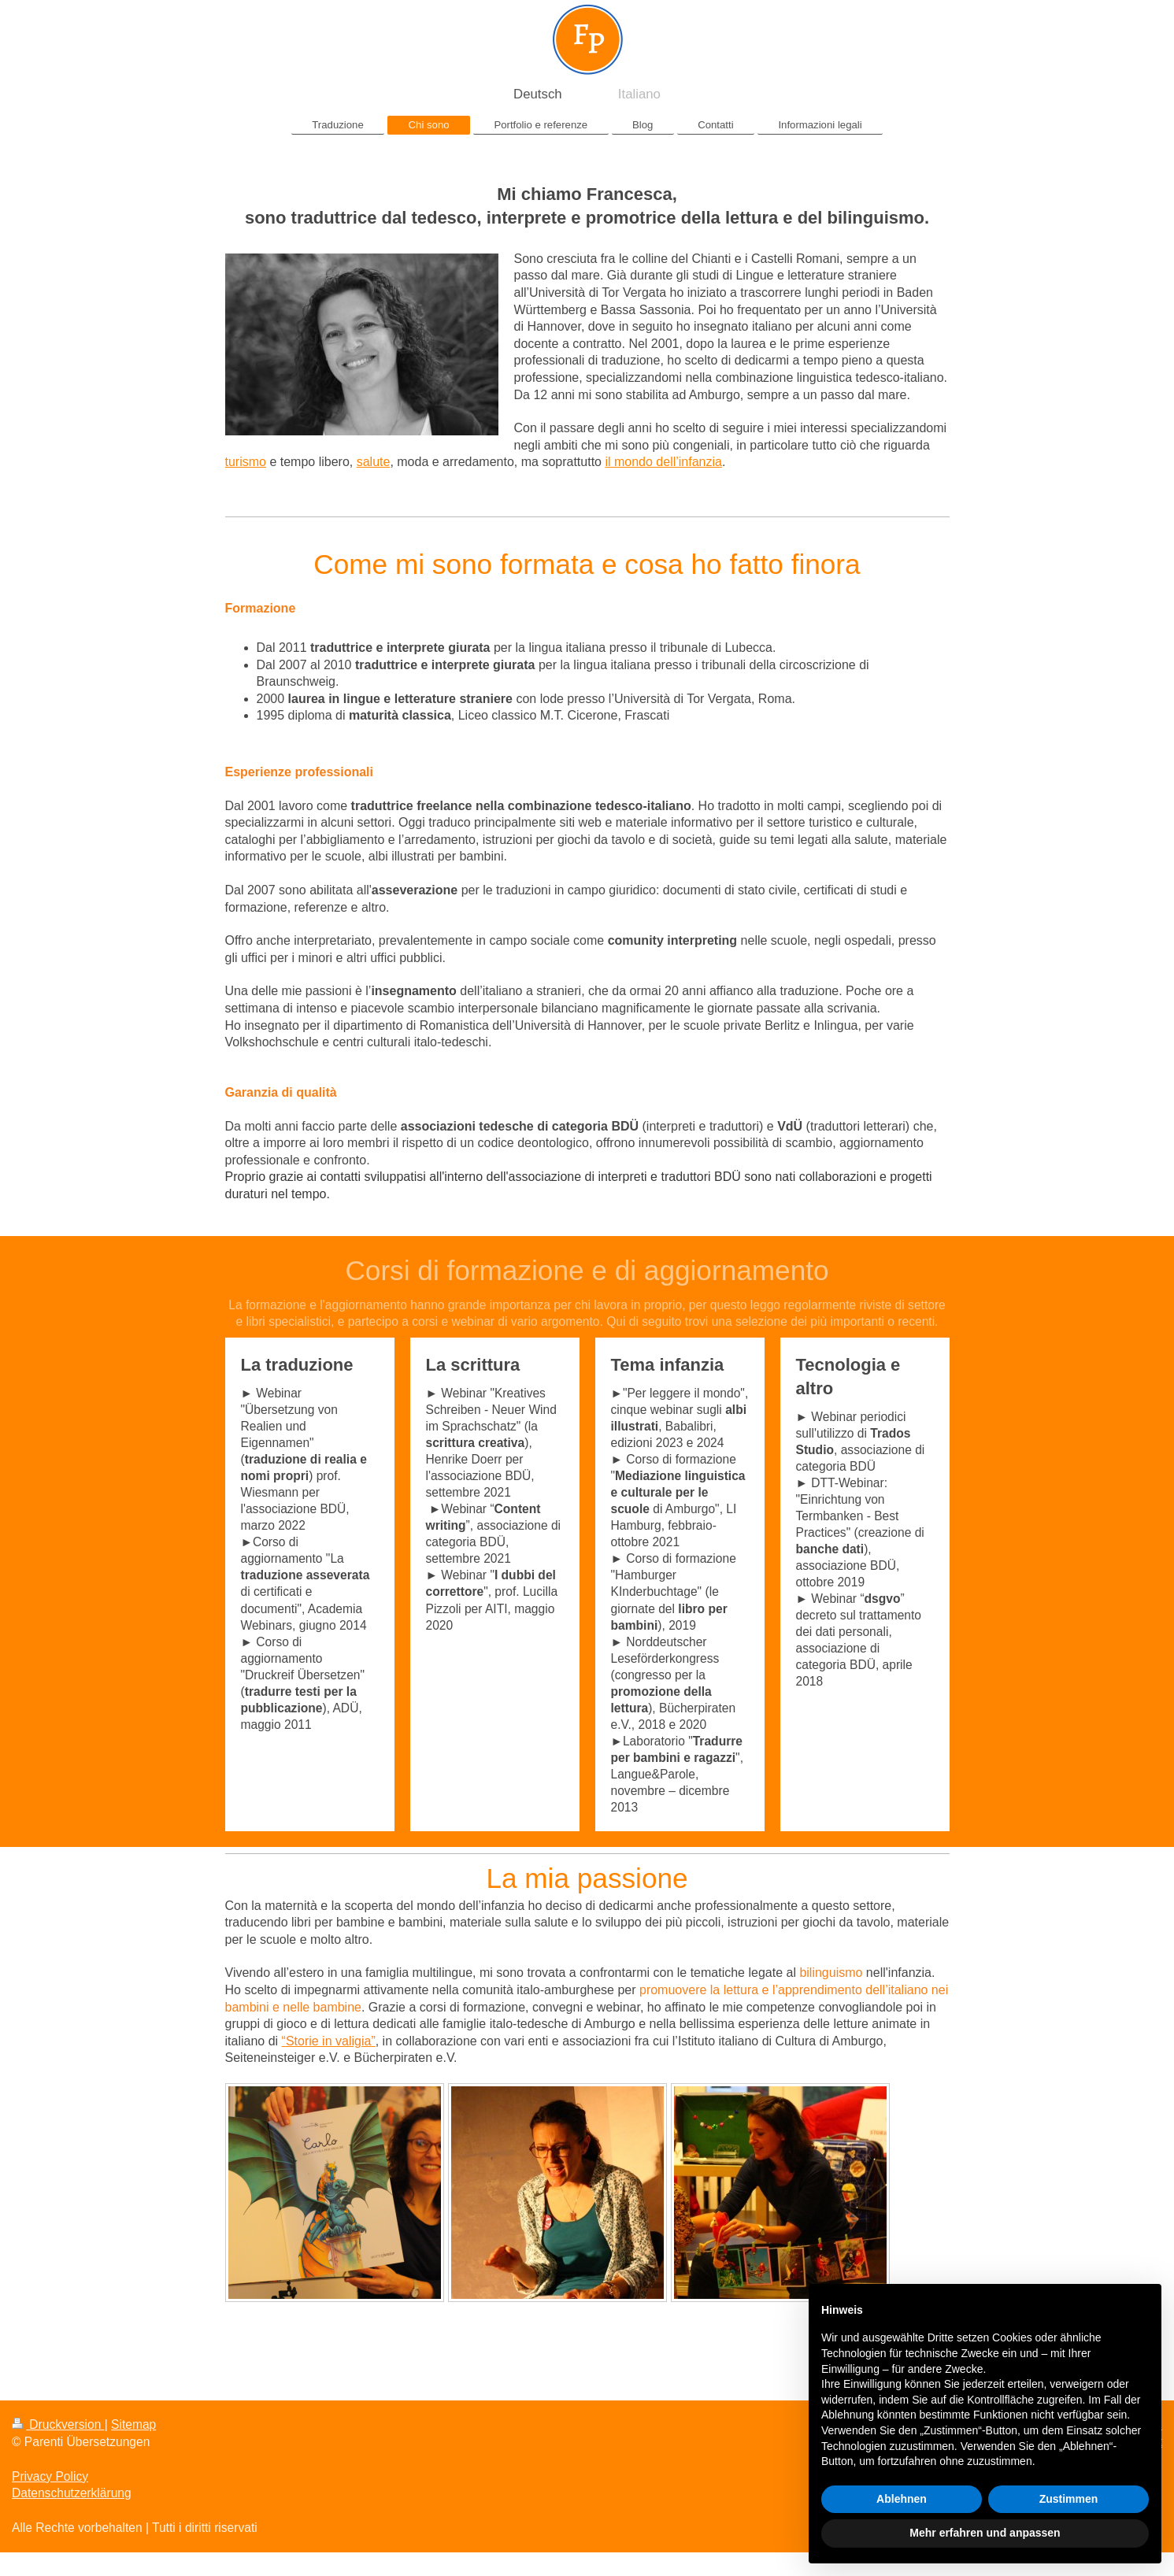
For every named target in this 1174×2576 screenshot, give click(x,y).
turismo (245, 461)
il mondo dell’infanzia (663, 461)
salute (374, 461)
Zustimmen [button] (1068, 2499)
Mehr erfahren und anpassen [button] (984, 2532)
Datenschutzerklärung (71, 2493)
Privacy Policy (50, 2476)
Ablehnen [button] (901, 2499)
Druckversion (58, 2424)
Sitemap (133, 2424)
